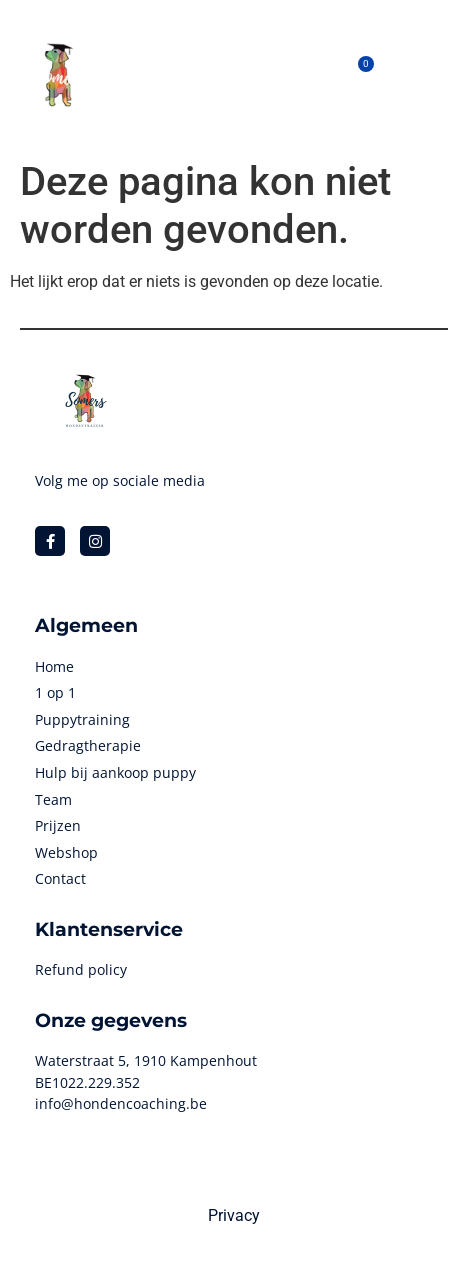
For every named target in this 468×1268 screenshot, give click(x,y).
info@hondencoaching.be (121, 1103)
